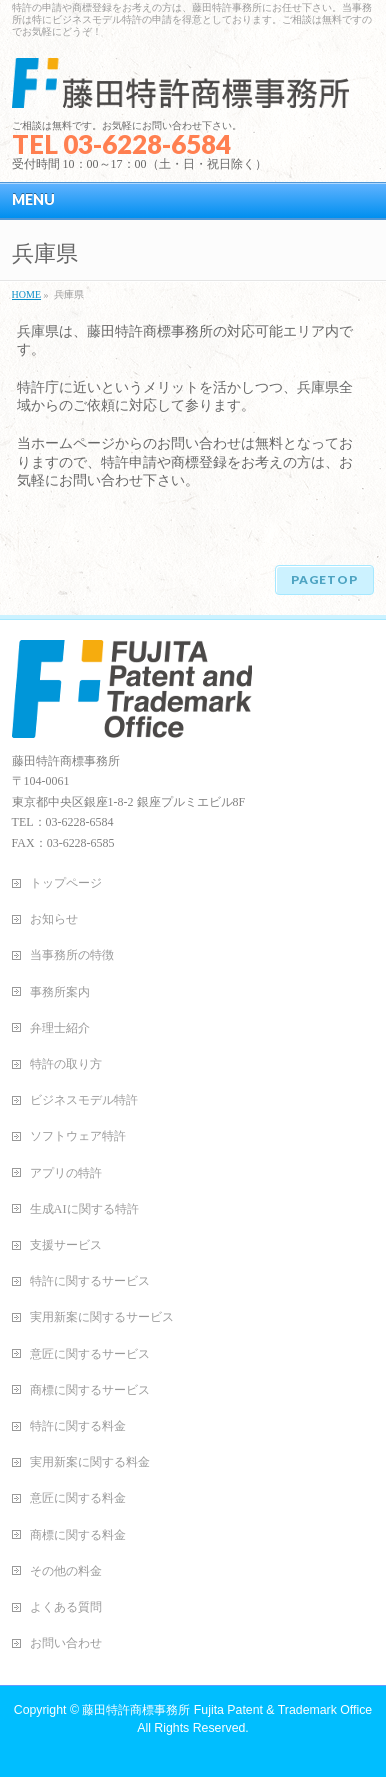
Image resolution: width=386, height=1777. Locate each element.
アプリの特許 (66, 1173)
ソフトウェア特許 (78, 1136)
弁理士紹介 (60, 1028)
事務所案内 (60, 992)
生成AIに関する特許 (84, 1209)
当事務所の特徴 (72, 955)
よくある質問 (66, 1607)
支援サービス (66, 1245)
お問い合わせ (66, 1643)
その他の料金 (66, 1571)
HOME (26, 294)
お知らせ (54, 919)
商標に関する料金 (78, 1535)
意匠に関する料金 (78, 1498)
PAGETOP (324, 579)
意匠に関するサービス (90, 1354)
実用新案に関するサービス (102, 1317)
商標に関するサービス (90, 1390)
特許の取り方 (66, 1064)
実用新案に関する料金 (90, 1462)
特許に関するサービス (90, 1281)
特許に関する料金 (78, 1426)
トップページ (66, 883)
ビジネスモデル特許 (84, 1100)
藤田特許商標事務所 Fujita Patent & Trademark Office (227, 1710)
